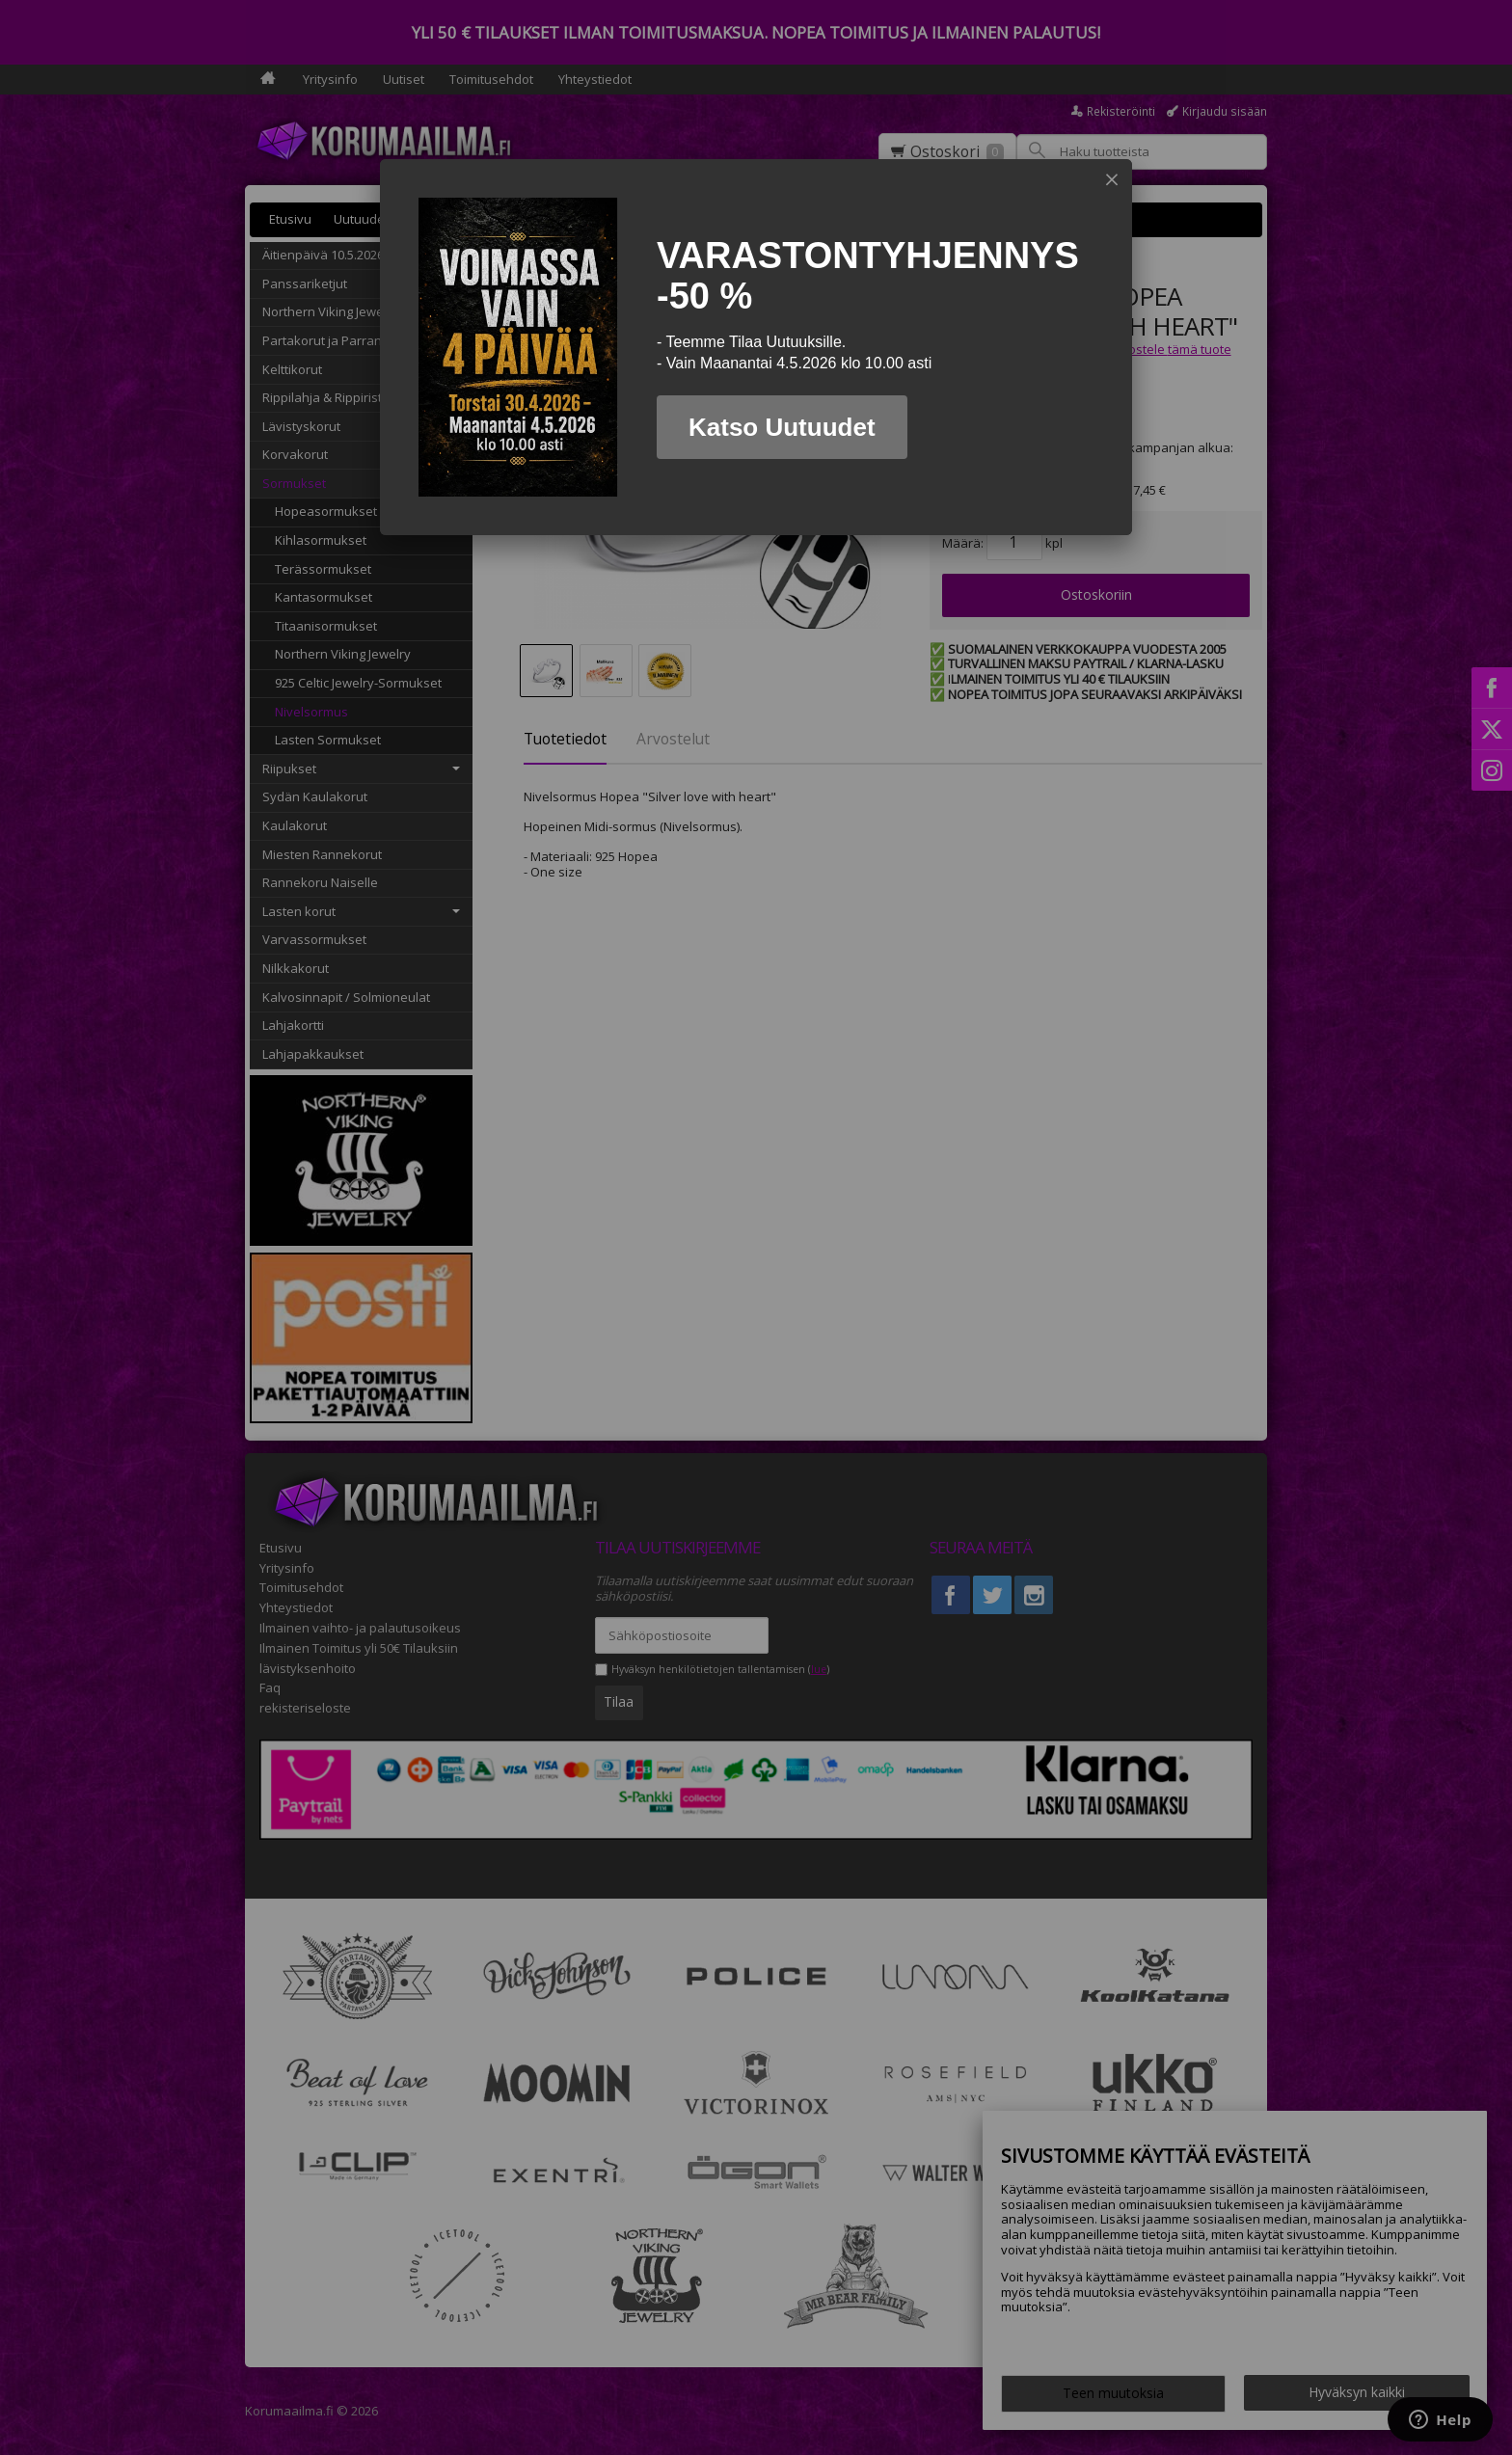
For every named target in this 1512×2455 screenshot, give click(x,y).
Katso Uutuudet (782, 427)
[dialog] (756, 347)
